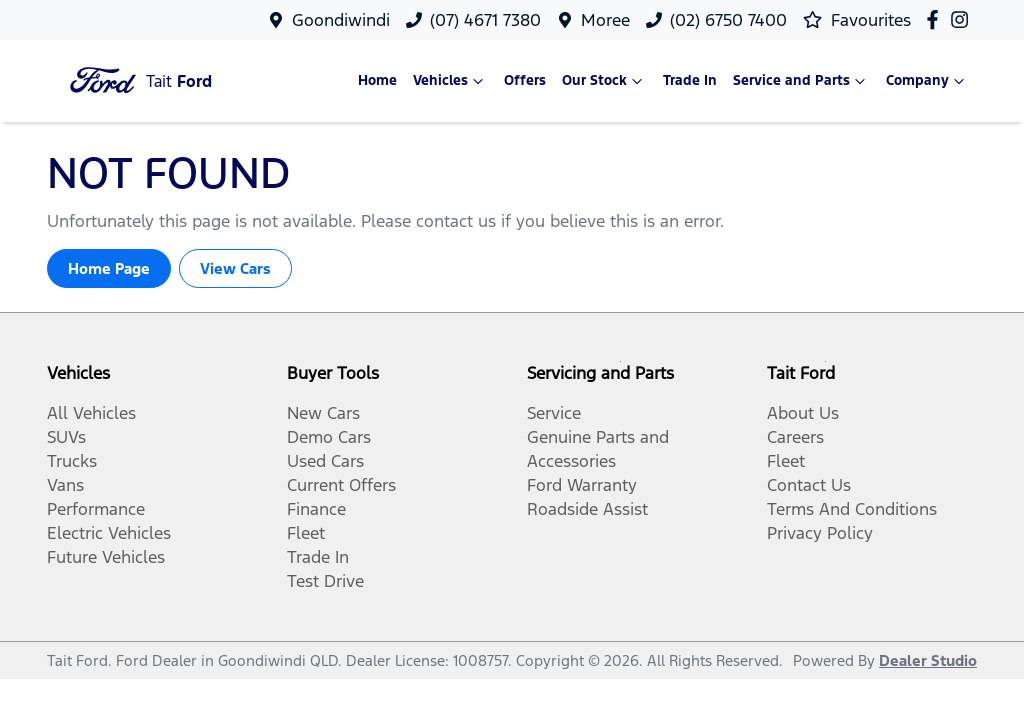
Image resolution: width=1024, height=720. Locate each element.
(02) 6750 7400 (728, 20)
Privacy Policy (820, 533)
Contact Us (809, 485)
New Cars (323, 413)
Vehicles (450, 81)
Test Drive (325, 581)
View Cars (235, 268)
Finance (316, 509)
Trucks (72, 461)
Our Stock (604, 81)
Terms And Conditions (852, 509)
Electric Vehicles (109, 533)
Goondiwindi (341, 20)
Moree (605, 20)
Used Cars (325, 461)
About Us (803, 413)
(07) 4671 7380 (485, 20)
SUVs (66, 437)
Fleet (306, 533)
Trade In (690, 80)
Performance (96, 509)
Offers (525, 80)
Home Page (109, 268)
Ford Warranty (582, 485)
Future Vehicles (106, 557)
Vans (65, 485)
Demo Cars (329, 437)
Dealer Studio (928, 660)
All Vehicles (91, 413)
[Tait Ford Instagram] (963, 19)
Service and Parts (801, 81)
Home (377, 80)
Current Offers (341, 485)
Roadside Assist (587, 509)
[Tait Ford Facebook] (936, 19)
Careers (795, 437)
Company (927, 81)
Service (554, 413)
